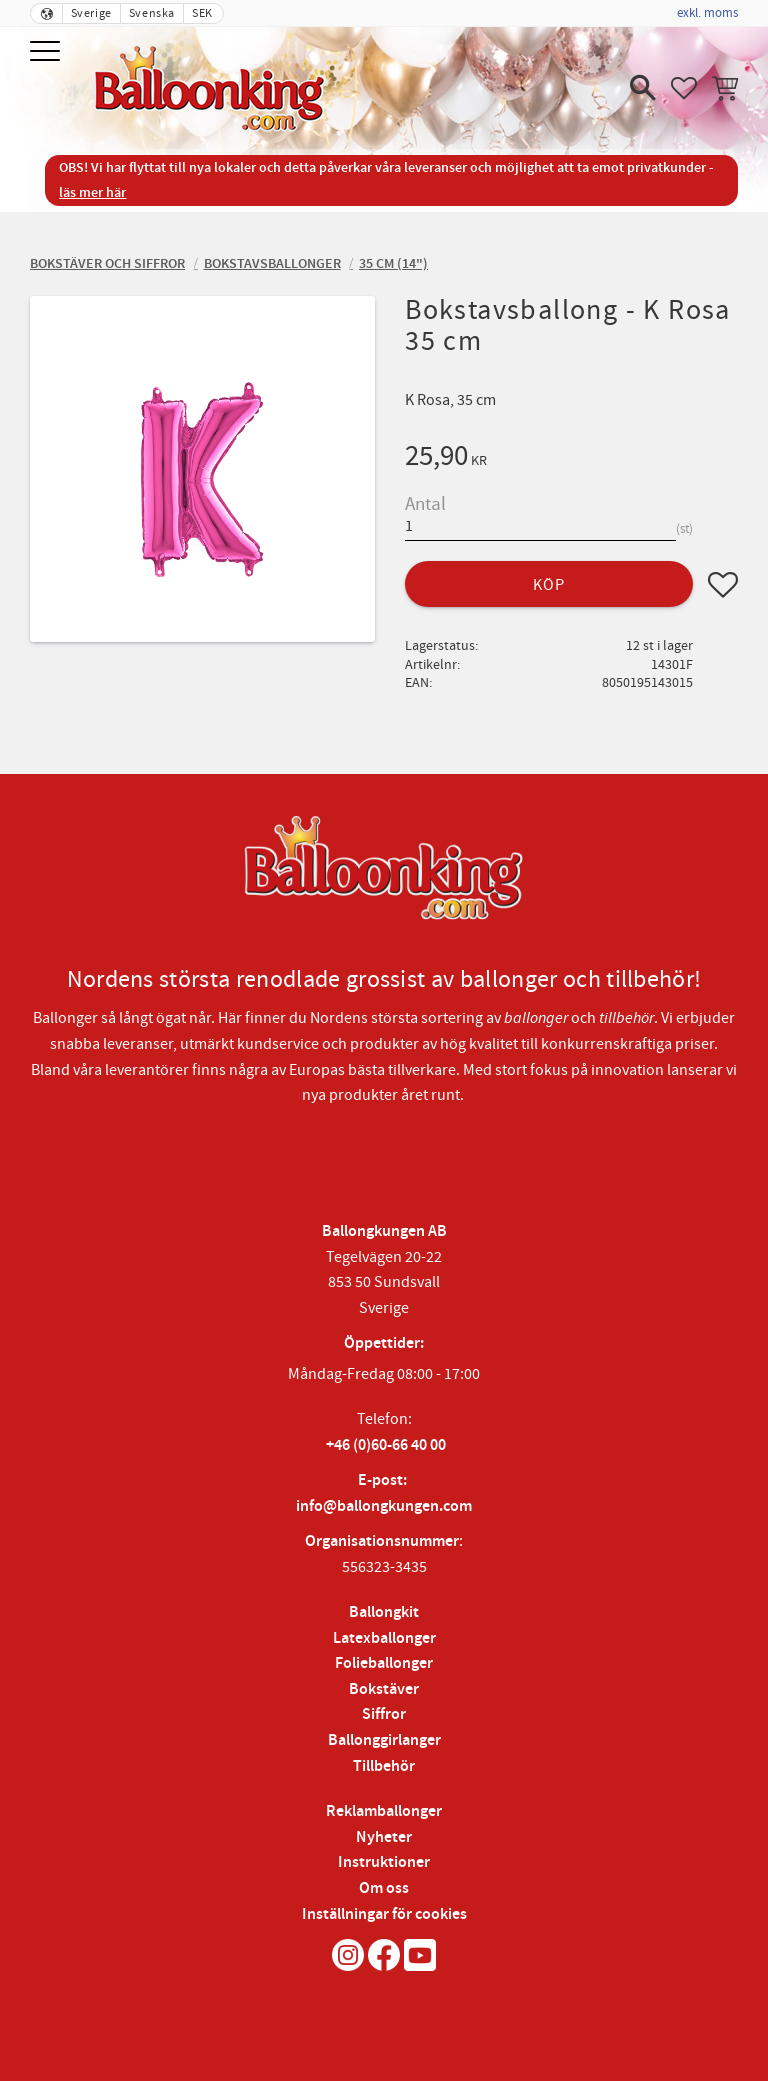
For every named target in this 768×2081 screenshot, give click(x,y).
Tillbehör (384, 1766)
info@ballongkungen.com (384, 1506)
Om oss (384, 1888)
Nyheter (384, 1837)
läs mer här (92, 192)
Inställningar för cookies (384, 1914)
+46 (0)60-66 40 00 (386, 1445)
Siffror (384, 1714)
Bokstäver (384, 1689)
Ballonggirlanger (384, 1740)
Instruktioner (384, 1862)
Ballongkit (384, 1612)
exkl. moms (707, 13)
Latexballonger (384, 1638)
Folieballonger (384, 1663)
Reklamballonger (384, 1811)
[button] (47, 52)
